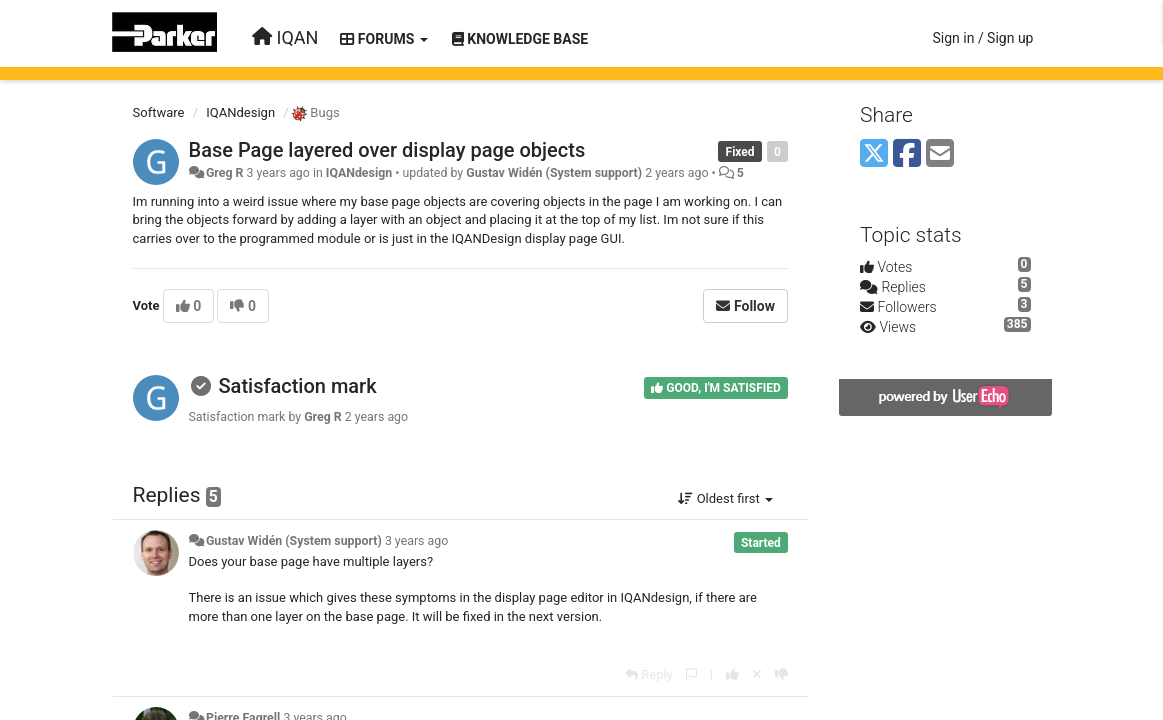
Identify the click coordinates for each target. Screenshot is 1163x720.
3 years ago (416, 541)
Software (159, 112)
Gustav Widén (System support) (554, 173)
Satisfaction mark (297, 386)
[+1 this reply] (732, 674)
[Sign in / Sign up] (982, 38)
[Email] (940, 154)
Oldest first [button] (725, 498)
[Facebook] (907, 154)
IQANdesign (240, 112)
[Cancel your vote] (757, 674)
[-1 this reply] (781, 674)
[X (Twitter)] (874, 154)
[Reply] (649, 674)
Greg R (225, 173)
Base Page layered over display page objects (387, 150)
